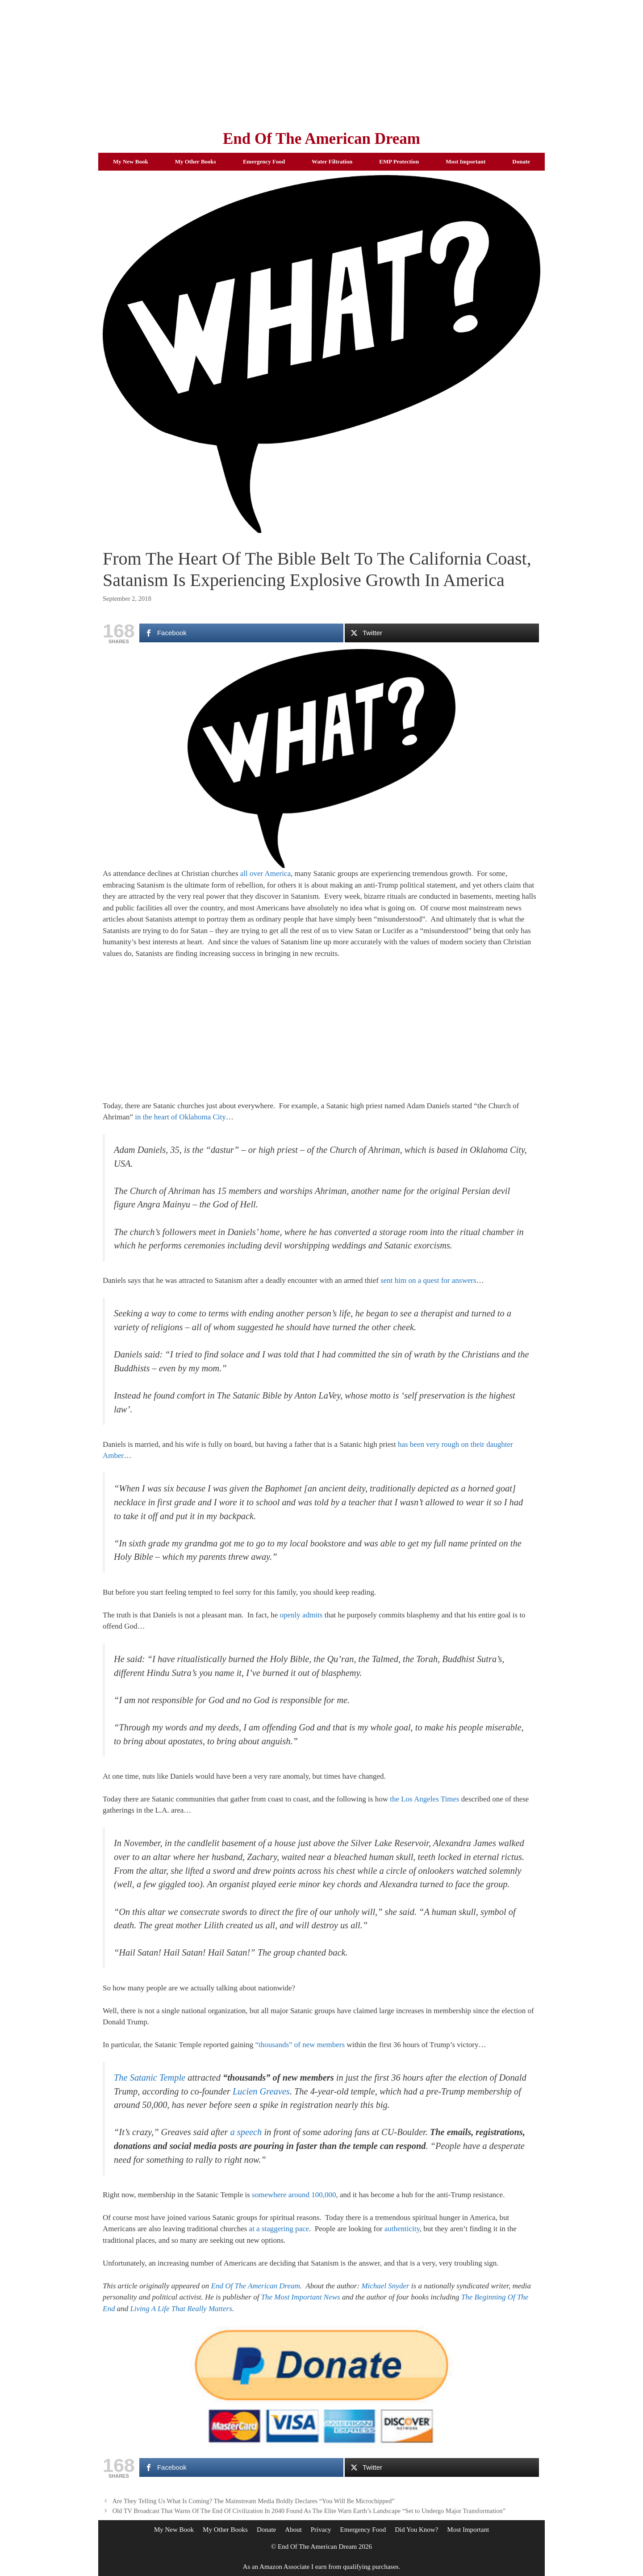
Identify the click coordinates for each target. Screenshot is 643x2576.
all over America (265, 873)
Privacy (321, 2529)
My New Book (130, 161)
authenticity (402, 2228)
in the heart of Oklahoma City (180, 1117)
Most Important (465, 161)
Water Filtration (332, 161)
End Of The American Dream (321, 138)
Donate (521, 161)
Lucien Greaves (261, 2091)
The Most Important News (300, 2297)
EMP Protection (399, 161)
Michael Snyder (385, 2286)
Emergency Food (264, 161)
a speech (246, 2132)
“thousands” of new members (300, 2044)
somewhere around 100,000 (294, 2195)
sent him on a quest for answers (428, 1280)
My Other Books (195, 161)
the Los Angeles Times (424, 1799)
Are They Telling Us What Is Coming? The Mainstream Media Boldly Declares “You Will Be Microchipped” (254, 2501)
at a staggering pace (279, 2228)
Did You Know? (416, 2529)
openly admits (301, 1615)
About (293, 2529)
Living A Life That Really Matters (181, 2308)
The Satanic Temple (149, 2077)
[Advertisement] (321, 62)
